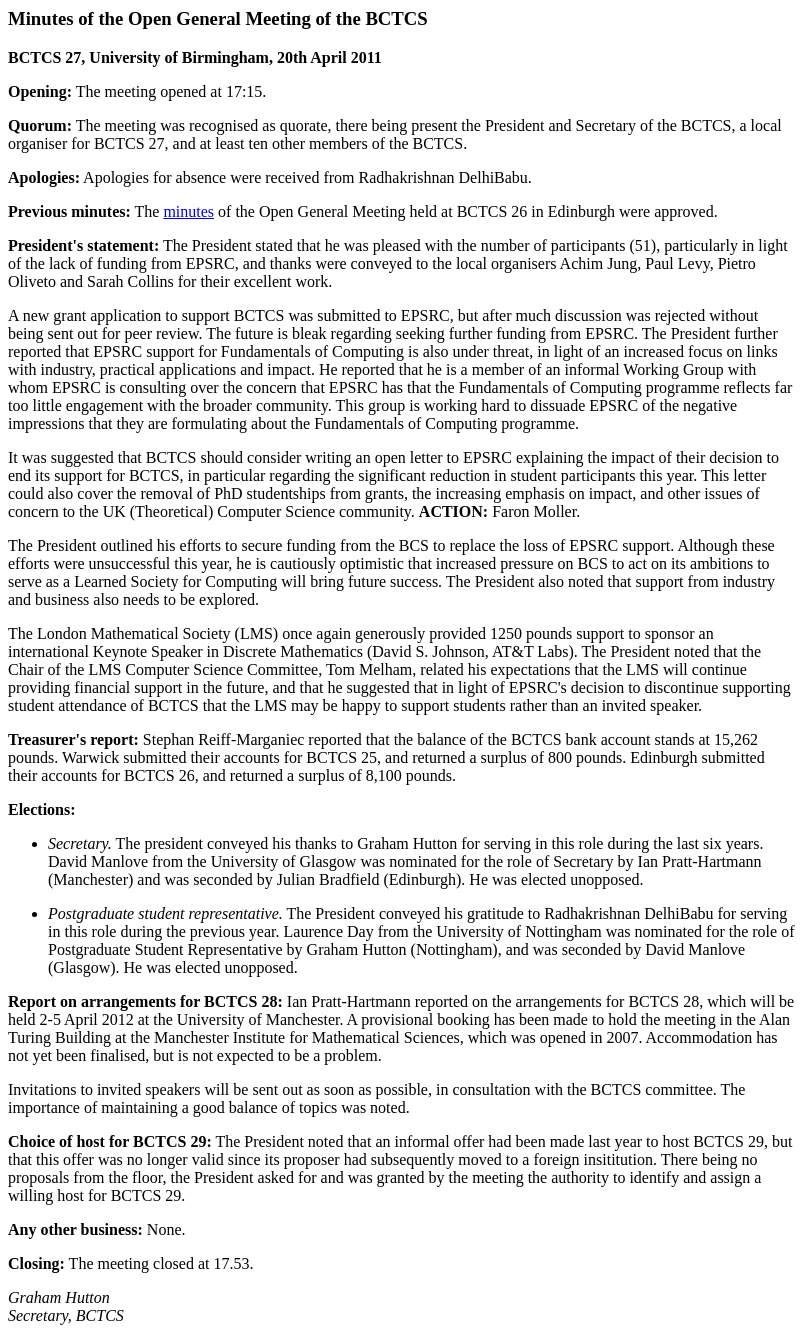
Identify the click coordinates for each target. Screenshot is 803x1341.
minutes (188, 211)
